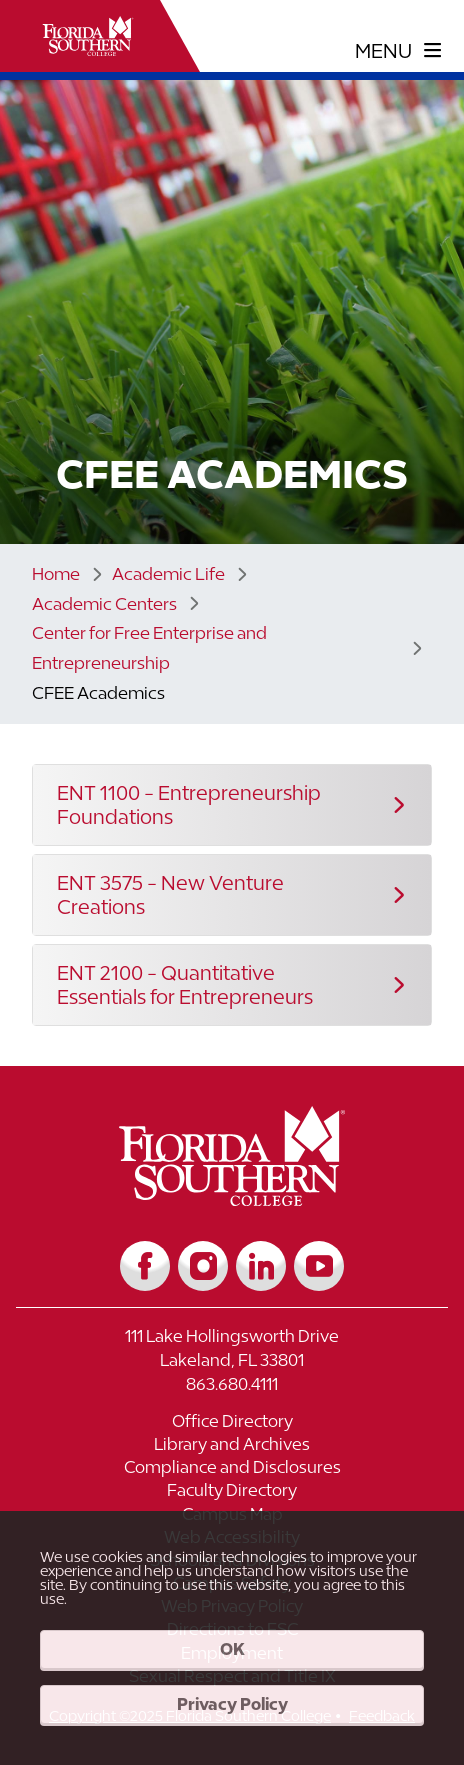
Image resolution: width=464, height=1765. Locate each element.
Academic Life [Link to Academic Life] (168, 574)
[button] (232, 805)
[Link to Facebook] (145, 1266)
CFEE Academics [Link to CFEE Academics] (98, 693)
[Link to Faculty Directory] (232, 1492)
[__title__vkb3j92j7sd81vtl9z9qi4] (232, 1198)
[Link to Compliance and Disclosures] (232, 1469)
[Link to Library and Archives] (232, 1446)
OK (232, 1649)
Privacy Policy (232, 1704)
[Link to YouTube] (319, 1266)
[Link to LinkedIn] (261, 1266)
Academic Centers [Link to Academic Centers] (104, 604)
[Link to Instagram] (203, 1266)
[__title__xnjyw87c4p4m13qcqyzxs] (88, 36)
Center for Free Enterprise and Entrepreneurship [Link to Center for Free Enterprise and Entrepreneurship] (149, 648)
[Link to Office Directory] (232, 1423)
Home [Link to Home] (56, 574)
